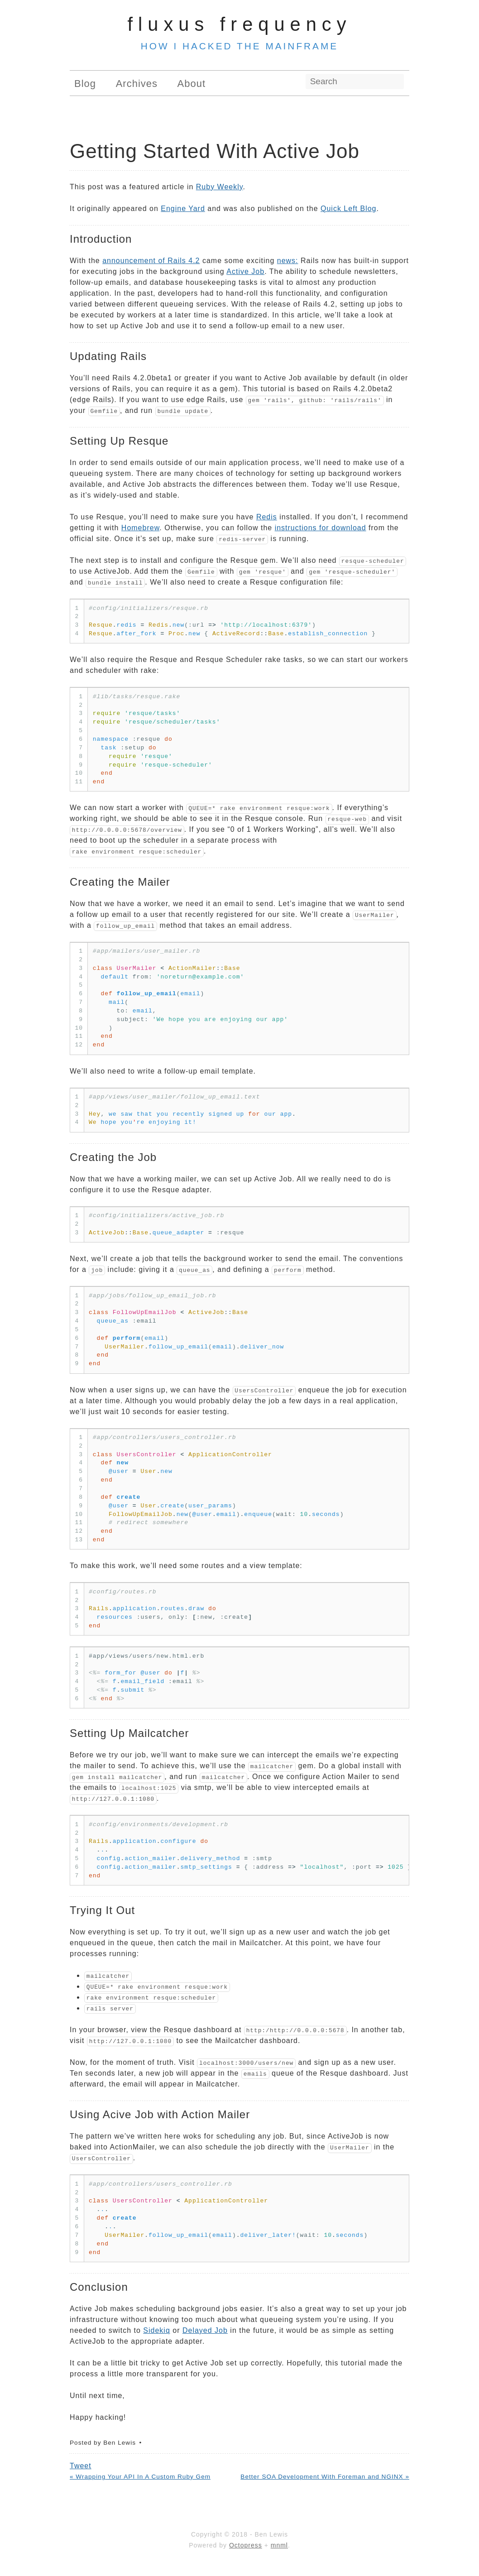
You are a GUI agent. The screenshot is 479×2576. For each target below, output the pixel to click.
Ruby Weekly (219, 187)
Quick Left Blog (349, 208)
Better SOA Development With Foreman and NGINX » (324, 2476)
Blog (85, 83)
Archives (137, 83)
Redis (266, 517)
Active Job (245, 271)
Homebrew (140, 528)
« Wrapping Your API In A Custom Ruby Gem (140, 2476)
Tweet (80, 2466)
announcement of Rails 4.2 (151, 260)
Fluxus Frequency (240, 24)
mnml (279, 2545)
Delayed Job (205, 2330)
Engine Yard (183, 208)
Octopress (245, 2545)
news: (287, 260)
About (191, 83)
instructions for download (320, 528)
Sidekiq (156, 2330)
